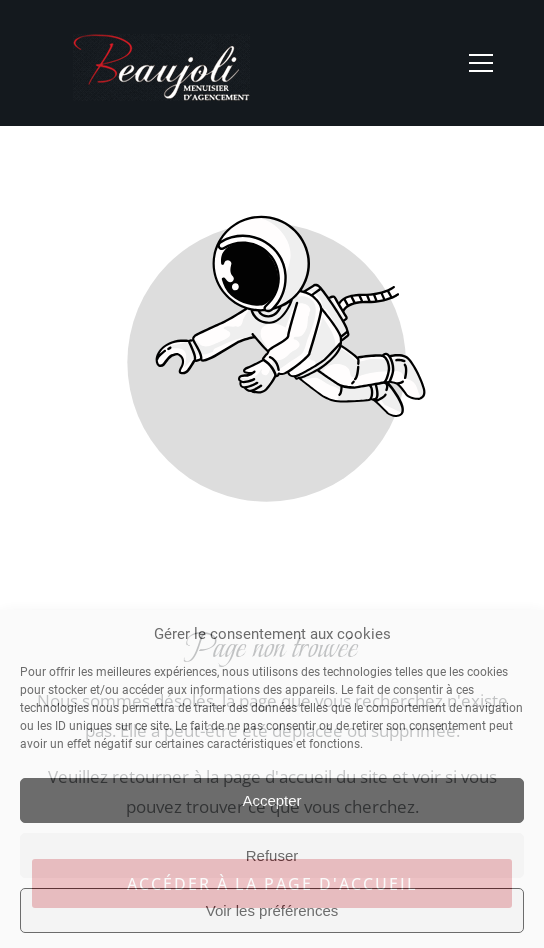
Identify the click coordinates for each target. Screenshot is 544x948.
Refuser (272, 855)
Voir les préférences (272, 910)
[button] (481, 63)
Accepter (271, 800)
